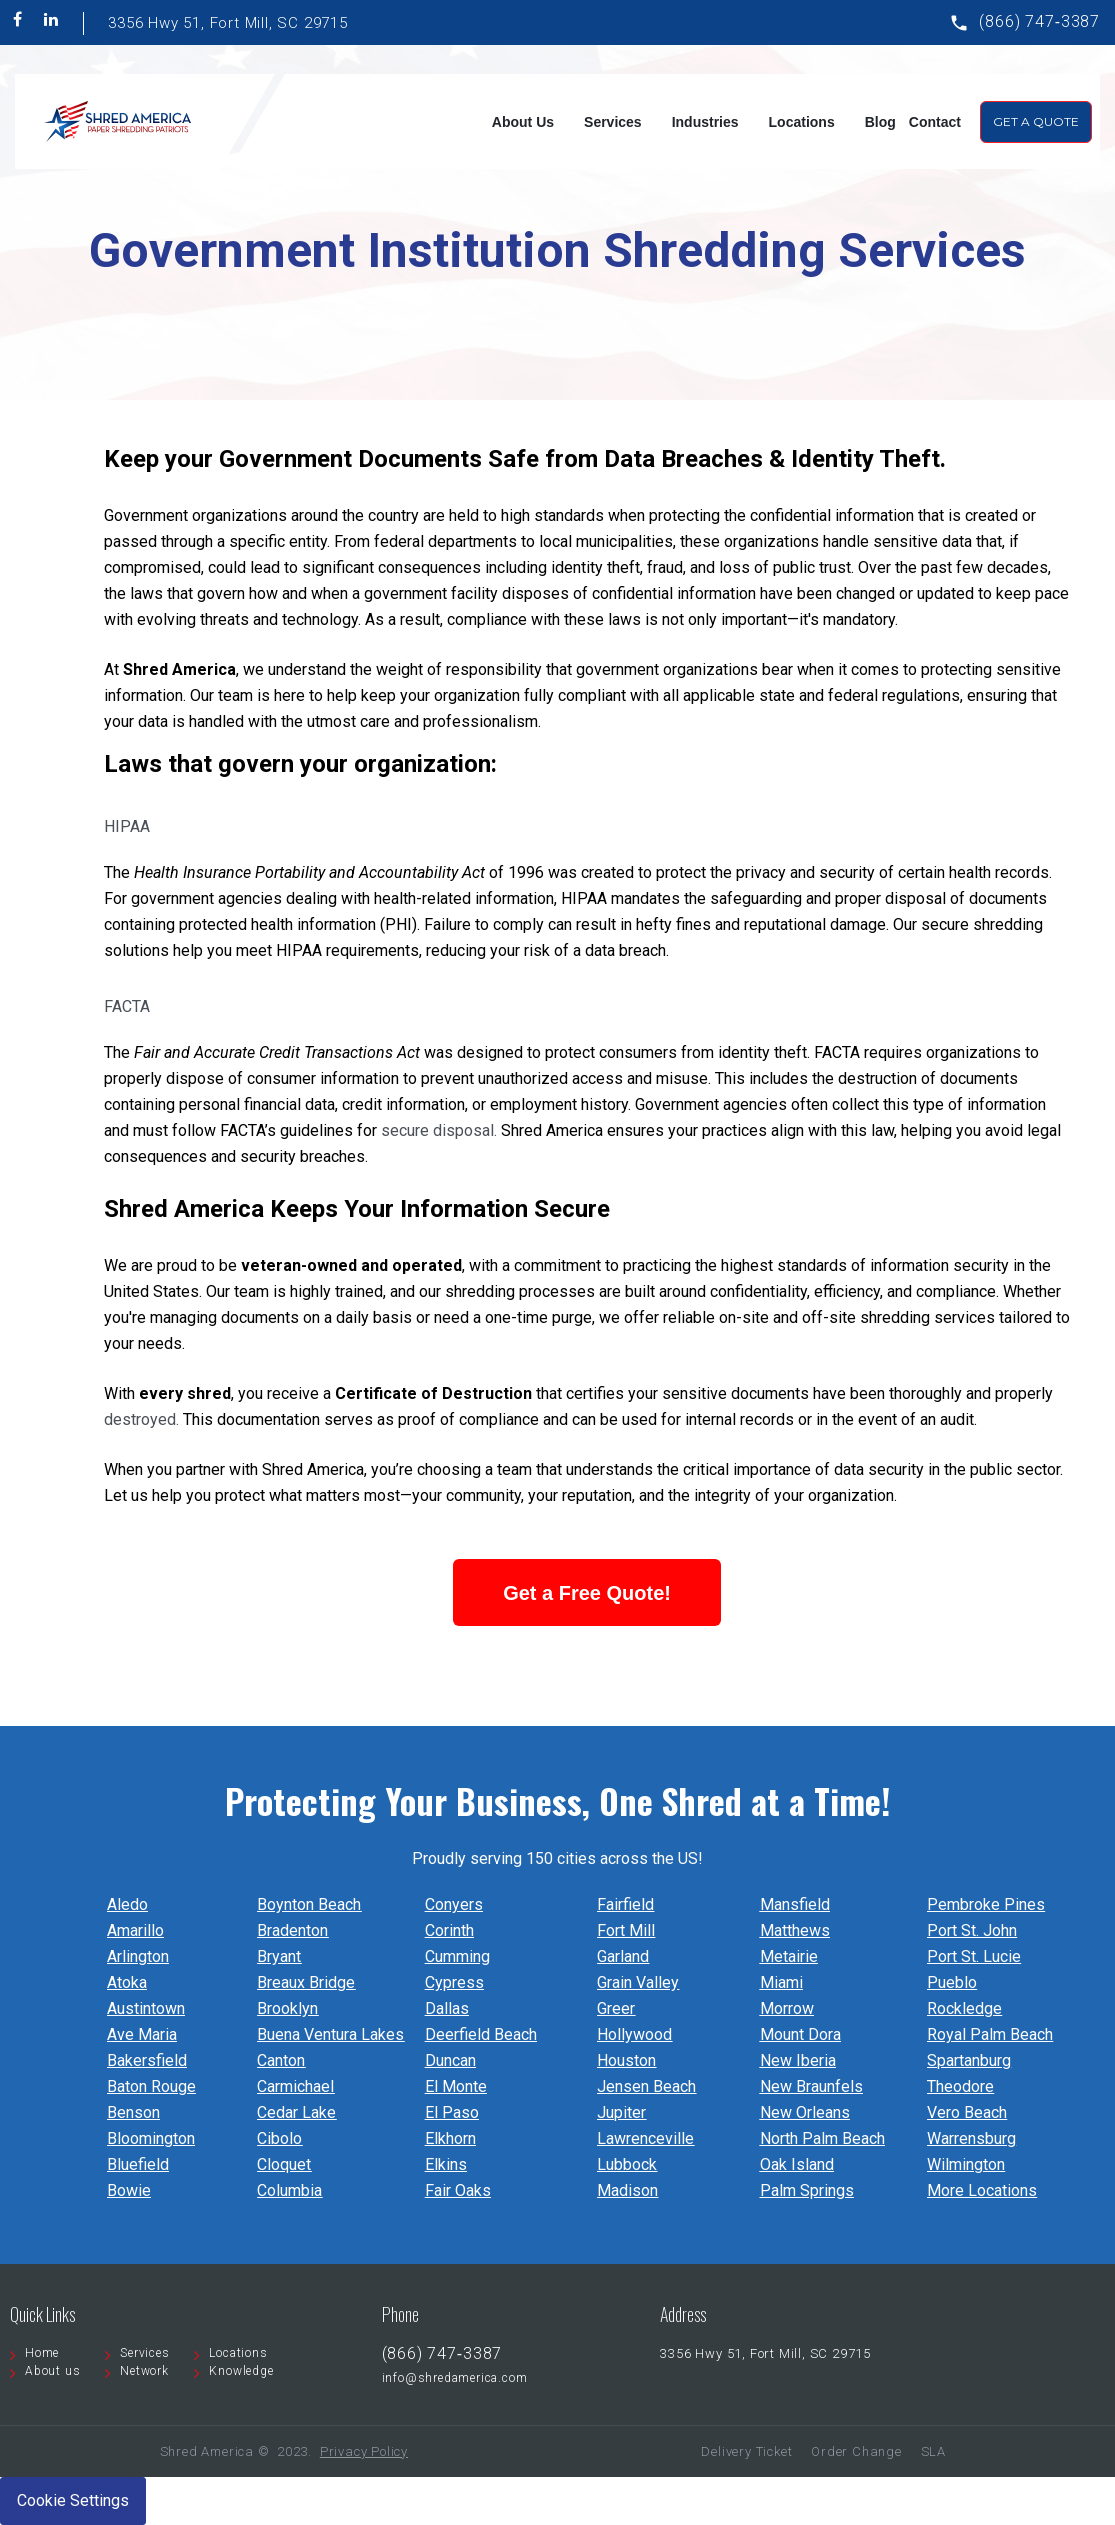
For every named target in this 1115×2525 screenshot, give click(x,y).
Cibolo (279, 2138)
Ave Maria (142, 2034)
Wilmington (966, 2164)
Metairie (789, 1956)
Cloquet (284, 2164)
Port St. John (972, 1930)
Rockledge (964, 2008)
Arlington (138, 1956)
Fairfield (625, 1904)
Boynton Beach (309, 1904)
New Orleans (805, 2112)
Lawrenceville (645, 2138)
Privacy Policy (364, 2451)
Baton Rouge (151, 2086)
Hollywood (634, 2034)
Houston (626, 2060)
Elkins (446, 2164)
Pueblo (952, 1982)
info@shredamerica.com (455, 2378)
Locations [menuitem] (802, 122)
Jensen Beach (646, 2086)
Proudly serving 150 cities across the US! (557, 1858)
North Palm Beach (822, 2138)
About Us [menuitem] (523, 122)
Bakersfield (147, 2060)
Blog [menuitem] (880, 122)
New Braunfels (811, 2086)
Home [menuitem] (42, 2353)
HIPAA (127, 826)
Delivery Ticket (746, 2451)
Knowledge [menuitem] (241, 2371)
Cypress (454, 1982)
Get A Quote (1036, 121)
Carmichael (295, 2086)
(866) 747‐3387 (1039, 21)
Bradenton (292, 1930)
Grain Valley (638, 1982)
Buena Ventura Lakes (330, 2034)
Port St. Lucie (974, 1956)
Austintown (146, 2008)
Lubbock (627, 2164)
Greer (616, 2008)
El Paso (452, 2112)
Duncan (450, 2060)
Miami (781, 1982)
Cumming (457, 1956)
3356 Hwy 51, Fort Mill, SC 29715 (228, 23)
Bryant (279, 1956)
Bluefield (138, 2164)
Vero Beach (967, 2112)
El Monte (456, 2086)
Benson (133, 2112)
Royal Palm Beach (990, 2034)
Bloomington (151, 2138)
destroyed (140, 1419)
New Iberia (798, 2060)
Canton (281, 2060)
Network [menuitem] (144, 2371)
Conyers (454, 1904)
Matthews (795, 1930)
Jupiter (621, 2112)
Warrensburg (971, 2138)
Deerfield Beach (481, 2034)
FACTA (127, 1006)
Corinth (449, 1930)
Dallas (447, 2008)
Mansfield (795, 1904)
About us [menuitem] (52, 2371)
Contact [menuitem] (935, 122)
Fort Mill (626, 1930)
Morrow (787, 2008)
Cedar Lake (296, 2112)
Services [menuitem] (613, 122)
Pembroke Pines (986, 1904)
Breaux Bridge (306, 1982)
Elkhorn (450, 2138)
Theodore (960, 2086)
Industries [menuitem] (705, 122)
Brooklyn (287, 2008)
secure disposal (437, 1130)
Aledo (127, 1904)
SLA (933, 2451)
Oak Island (797, 2164)
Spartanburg (969, 2060)
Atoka (127, 1982)
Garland (623, 1956)
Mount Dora (800, 2034)
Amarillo (135, 1930)
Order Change (856, 2451)
